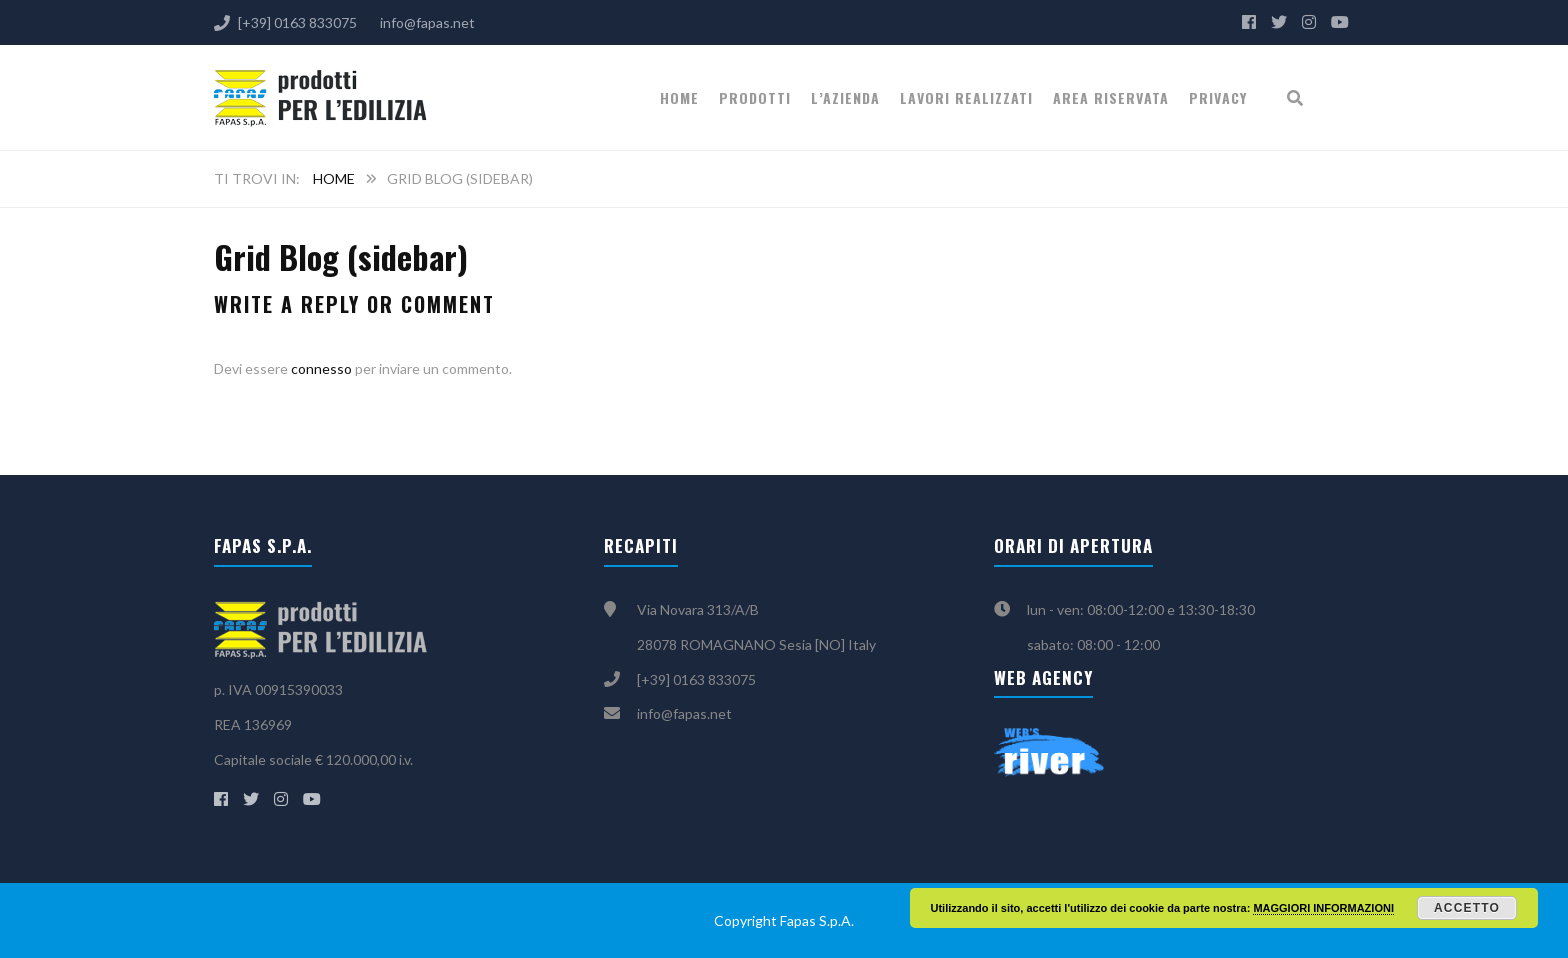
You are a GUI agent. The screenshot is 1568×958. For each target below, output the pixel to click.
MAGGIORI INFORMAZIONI (1323, 908)
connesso (321, 368)
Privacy (1218, 97)
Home (679, 97)
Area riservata (1111, 97)
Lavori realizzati (966, 97)
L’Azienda (845, 97)
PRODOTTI (755, 97)
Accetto (1467, 908)
